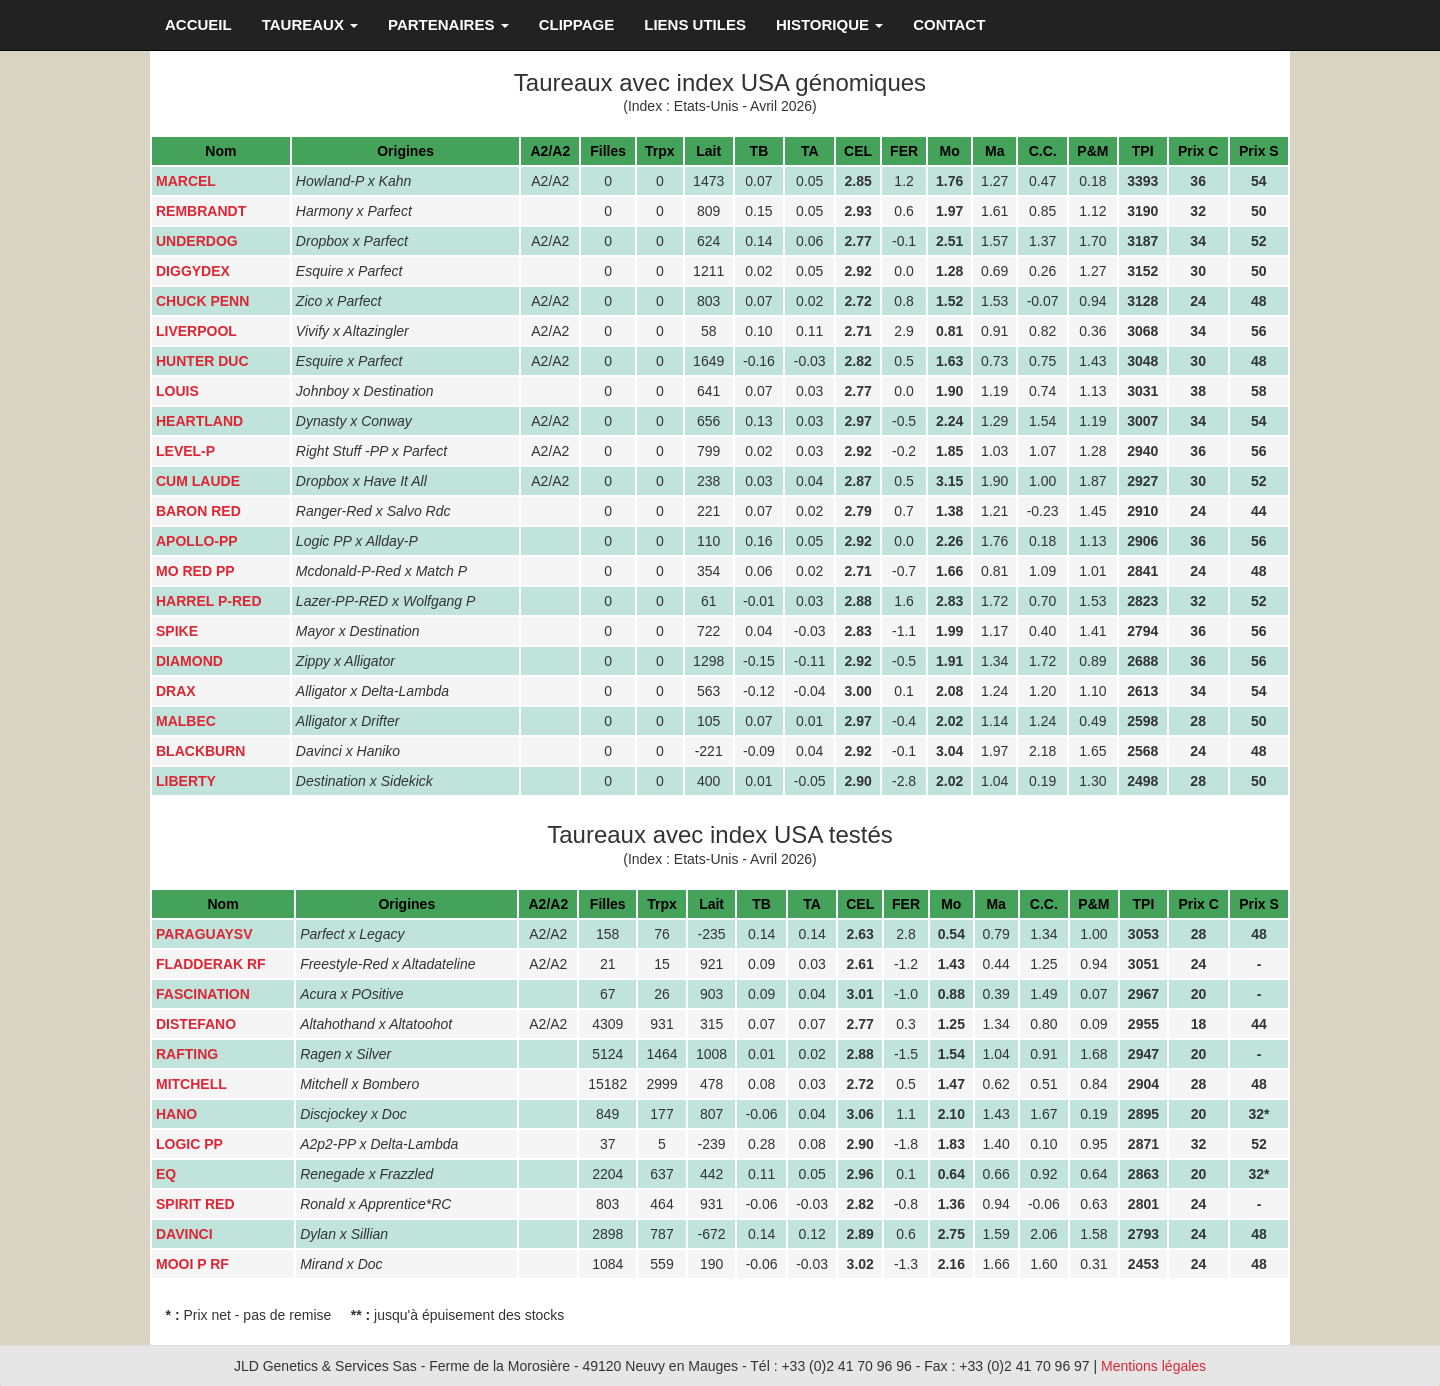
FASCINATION (203, 994)
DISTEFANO (196, 1024)
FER (904, 151)
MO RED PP (195, 571)
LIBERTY (186, 781)
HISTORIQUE (829, 24)
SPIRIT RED (195, 1204)
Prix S (1259, 151)
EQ (166, 1174)
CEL (858, 151)
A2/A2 (551, 151)
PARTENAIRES (448, 24)
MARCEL (186, 181)
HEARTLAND (199, 421)
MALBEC (186, 721)
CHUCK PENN (202, 301)
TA (810, 151)
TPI (1143, 151)
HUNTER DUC (202, 361)
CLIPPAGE (577, 24)
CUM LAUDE (198, 481)
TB (759, 151)
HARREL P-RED (209, 601)
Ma (994, 151)
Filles (608, 151)
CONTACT (949, 24)
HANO (176, 1114)
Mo (950, 151)
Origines (405, 151)
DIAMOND (189, 661)
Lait (708, 151)
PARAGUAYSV (204, 934)
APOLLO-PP (197, 541)
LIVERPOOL (196, 331)
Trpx (660, 151)
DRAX (176, 691)
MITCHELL (191, 1084)
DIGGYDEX (193, 271)
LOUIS (177, 391)
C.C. (1043, 151)
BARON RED (198, 511)
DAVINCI (184, 1234)
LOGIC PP (189, 1144)
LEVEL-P (185, 451)
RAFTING (187, 1054)
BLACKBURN (200, 751)
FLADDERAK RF (211, 964)
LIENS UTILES (695, 24)
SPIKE (177, 631)
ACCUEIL (198, 24)
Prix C (1198, 151)
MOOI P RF (192, 1264)
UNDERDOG (197, 241)
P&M (1092, 151)
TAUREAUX (310, 24)
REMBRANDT (201, 211)
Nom (220, 151)
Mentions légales (1153, 1366)
